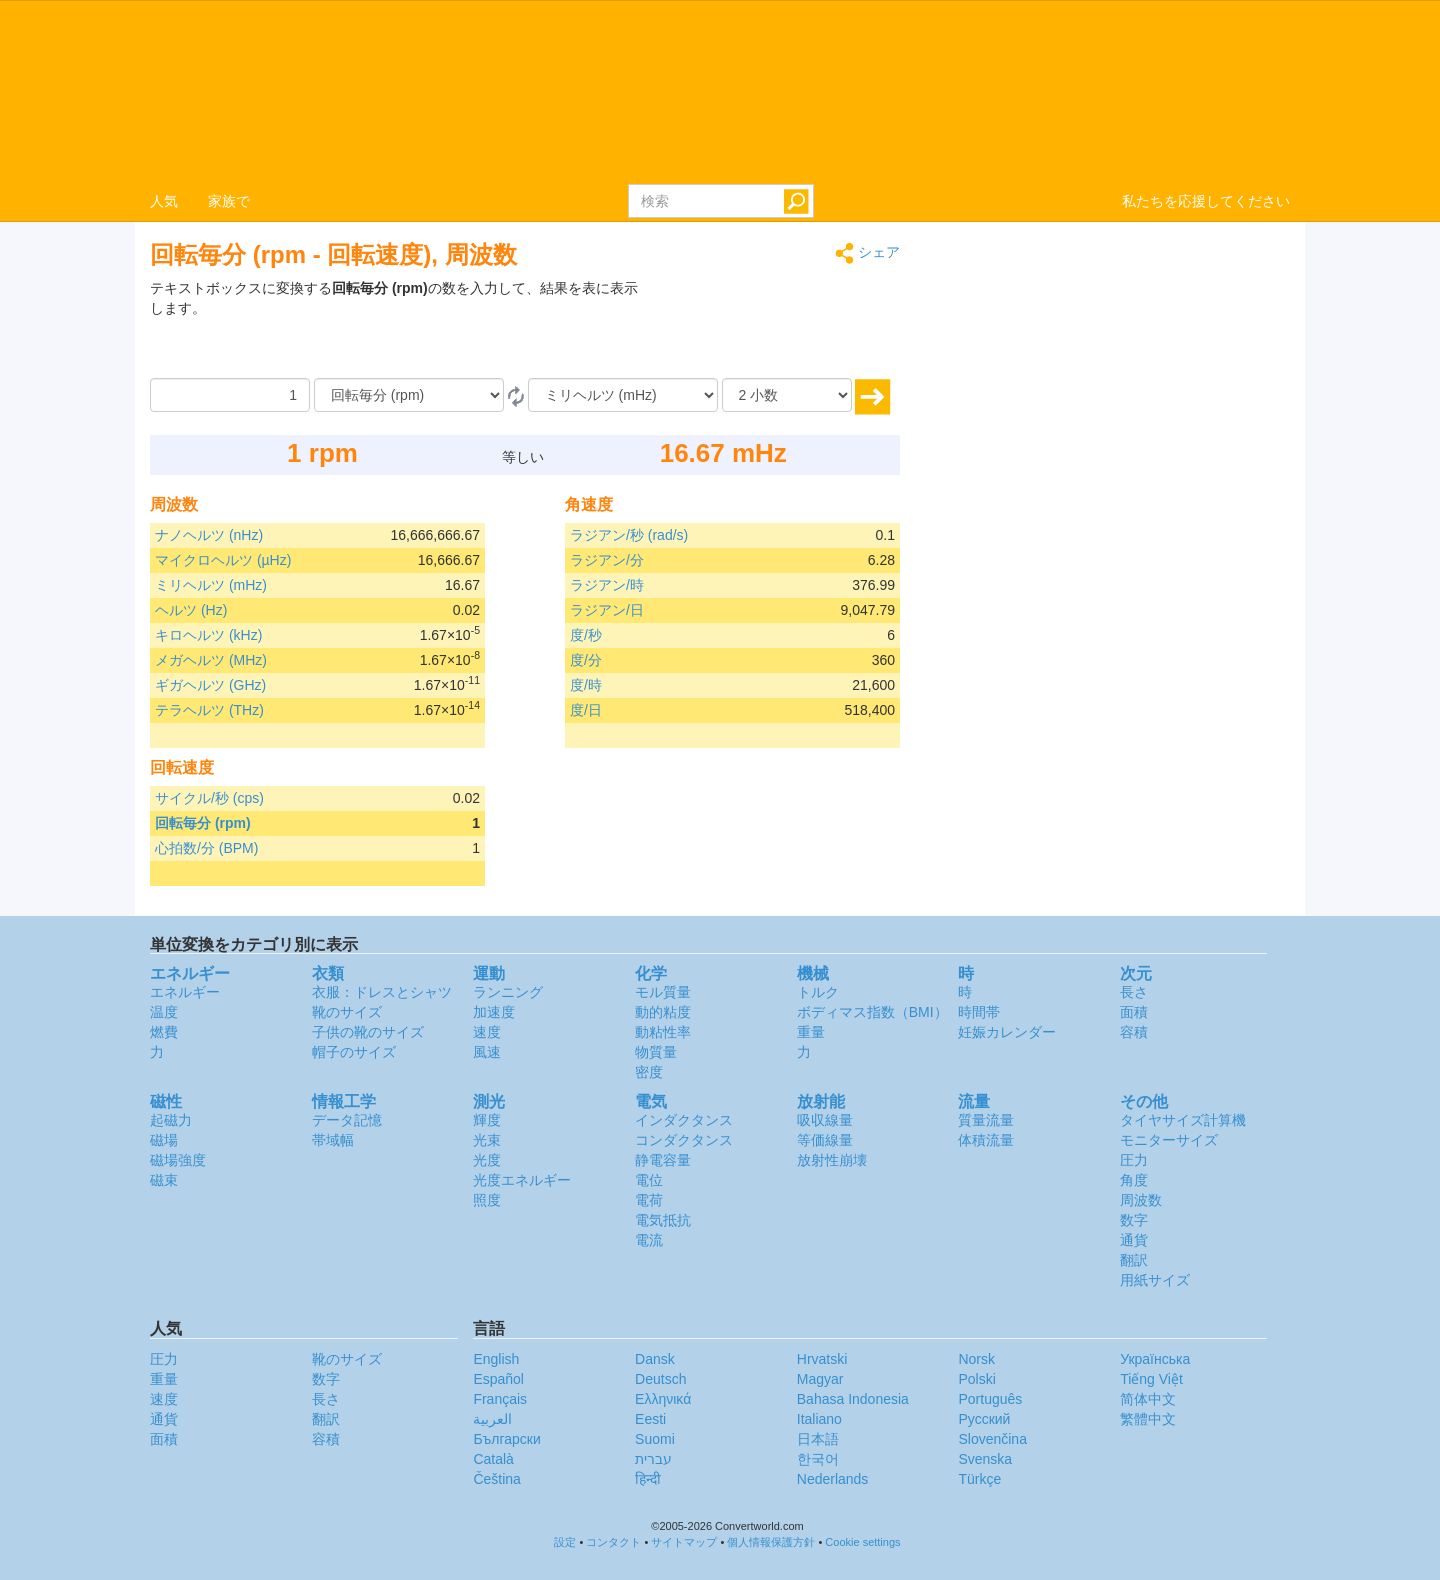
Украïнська (1155, 1359)
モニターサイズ (1169, 1140)
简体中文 (1148, 1399)
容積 (1134, 1032)
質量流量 (986, 1120)
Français (500, 1399)
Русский (984, 1419)
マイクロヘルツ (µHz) (223, 560)
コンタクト (613, 1542)
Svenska (985, 1459)
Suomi (655, 1439)
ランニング (508, 992)
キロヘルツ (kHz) (208, 635)
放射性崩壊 (832, 1160)
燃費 (164, 1032)
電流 (649, 1240)
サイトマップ (684, 1542)
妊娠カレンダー (1007, 1032)
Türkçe (979, 1479)
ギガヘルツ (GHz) (210, 685)
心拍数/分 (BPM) (206, 848)
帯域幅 (333, 1140)
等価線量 (825, 1140)
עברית (653, 1459)
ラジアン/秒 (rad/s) (629, 535)
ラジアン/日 (607, 610)
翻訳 (1134, 1260)
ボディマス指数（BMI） (872, 1012)
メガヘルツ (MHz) (211, 660)
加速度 (494, 1012)
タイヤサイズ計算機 (1183, 1120)
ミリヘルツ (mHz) (211, 585)
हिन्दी (648, 1479)
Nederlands (833, 1479)
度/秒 (586, 635)
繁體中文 (1148, 1419)
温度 (164, 1012)
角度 (1134, 1180)
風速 (487, 1052)
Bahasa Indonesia (853, 1399)
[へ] (623, 395)
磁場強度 (178, 1160)
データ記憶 (347, 1120)
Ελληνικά (663, 1399)
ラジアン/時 (607, 585)
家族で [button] (229, 201)
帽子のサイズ (354, 1052)
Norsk (976, 1359)
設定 (565, 1542)
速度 (487, 1032)
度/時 (586, 685)
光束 (487, 1140)
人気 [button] (164, 201)
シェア (867, 253)
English (496, 1359)
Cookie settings (862, 1542)
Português (990, 1399)
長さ (1134, 992)
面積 (1134, 1012)
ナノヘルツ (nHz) (209, 535)
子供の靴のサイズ (368, 1032)
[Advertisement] (775, 328)
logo (720, 91)
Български (506, 1439)
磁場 (164, 1140)
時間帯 (979, 1012)
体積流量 (986, 1140)
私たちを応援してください (1206, 201)
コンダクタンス (684, 1140)
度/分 (586, 660)
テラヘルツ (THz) (209, 710)
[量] (230, 395)
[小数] (787, 395)
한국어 (818, 1459)
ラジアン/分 (607, 560)
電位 (649, 1180)
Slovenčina (992, 1439)
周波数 (1141, 1200)
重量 (811, 1032)
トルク (818, 992)
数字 (1134, 1220)
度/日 (586, 710)
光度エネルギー (522, 1180)
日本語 (818, 1439)
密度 (649, 1072)
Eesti (650, 1419)
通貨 (1134, 1240)
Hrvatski (822, 1359)
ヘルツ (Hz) (191, 610)
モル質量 (663, 992)
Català (493, 1459)
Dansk (655, 1359)
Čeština (496, 1479)
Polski (976, 1379)
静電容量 (663, 1160)
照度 (487, 1200)
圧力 (1134, 1160)
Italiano (819, 1419)
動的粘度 (663, 1012)
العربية (492, 1419)
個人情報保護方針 (771, 1542)
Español (498, 1379)
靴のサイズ (347, 1012)
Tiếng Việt (1151, 1379)
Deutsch (660, 1379)
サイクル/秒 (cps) (209, 798)
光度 (487, 1160)
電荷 (649, 1200)
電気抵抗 (663, 1220)
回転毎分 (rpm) (203, 823)
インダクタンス (684, 1120)
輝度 (487, 1120)
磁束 (164, 1180)
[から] (409, 395)
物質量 (656, 1052)
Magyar (820, 1379)
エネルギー (185, 992)
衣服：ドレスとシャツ (382, 992)
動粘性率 (663, 1032)
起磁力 (171, 1120)
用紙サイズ (1155, 1280)
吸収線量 (825, 1120)
